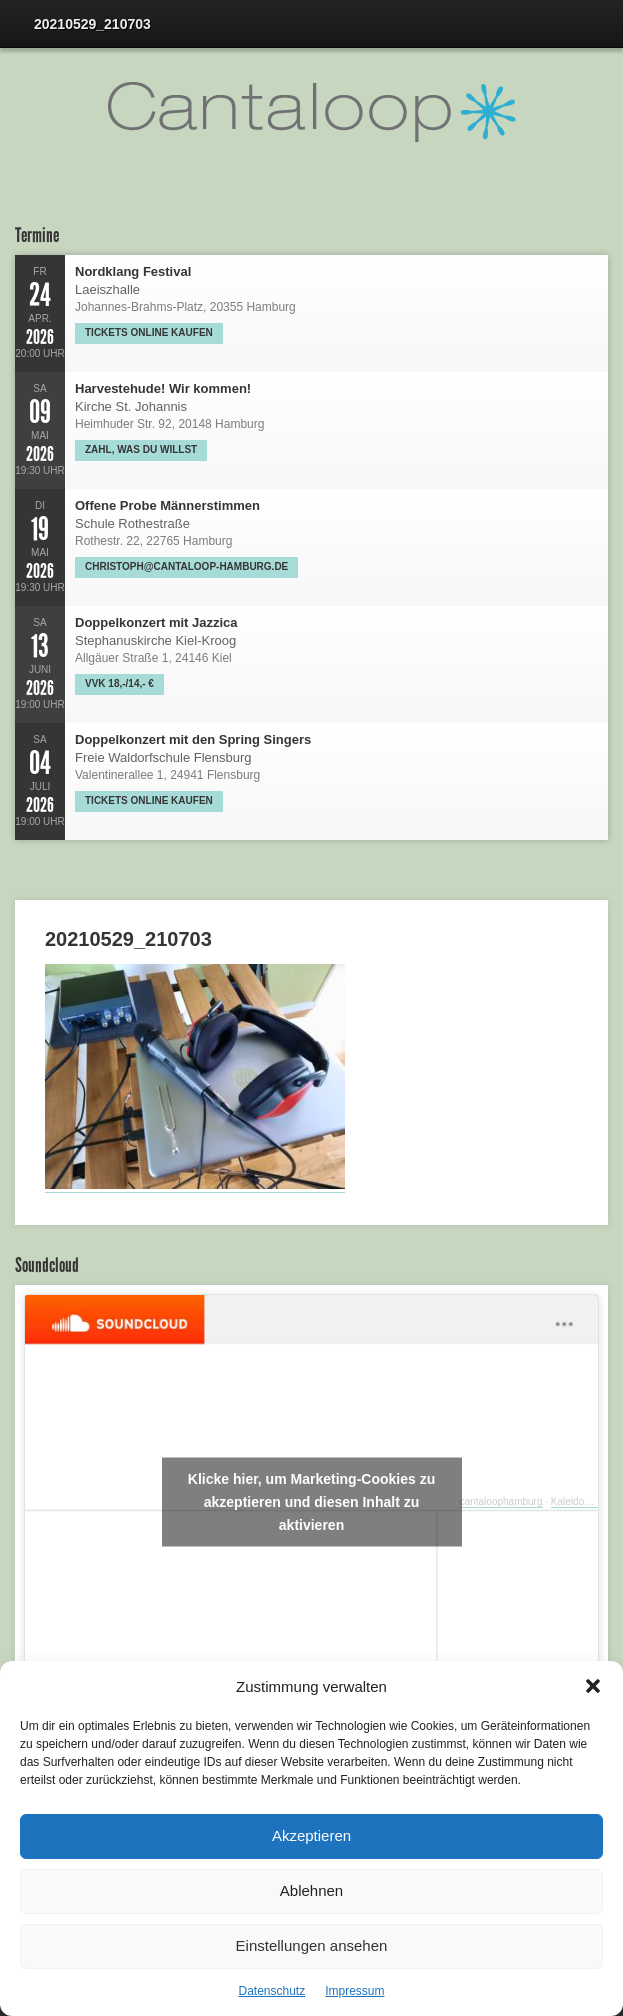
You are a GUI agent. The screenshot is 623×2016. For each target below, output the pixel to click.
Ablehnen (311, 1890)
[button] (593, 1686)
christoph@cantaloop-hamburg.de (186, 566)
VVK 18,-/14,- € (119, 683)
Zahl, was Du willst (141, 449)
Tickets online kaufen (149, 332)
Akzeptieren (311, 1835)
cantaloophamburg (501, 1501)
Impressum (354, 1991)
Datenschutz (271, 1991)
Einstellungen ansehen (312, 1945)
